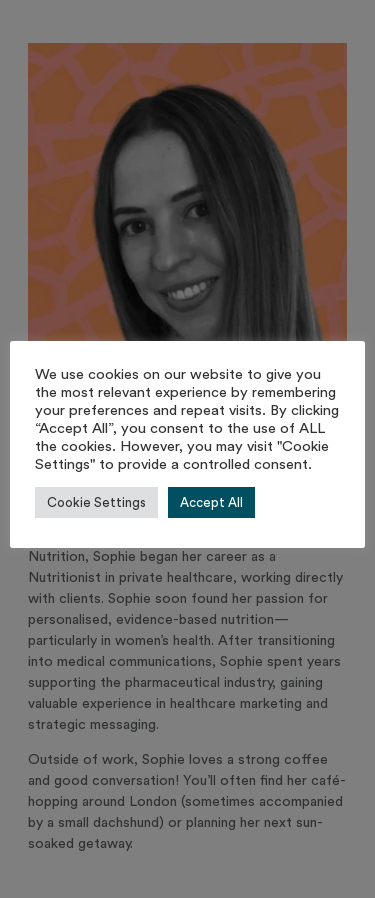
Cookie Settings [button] (96, 502)
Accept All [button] (211, 502)
